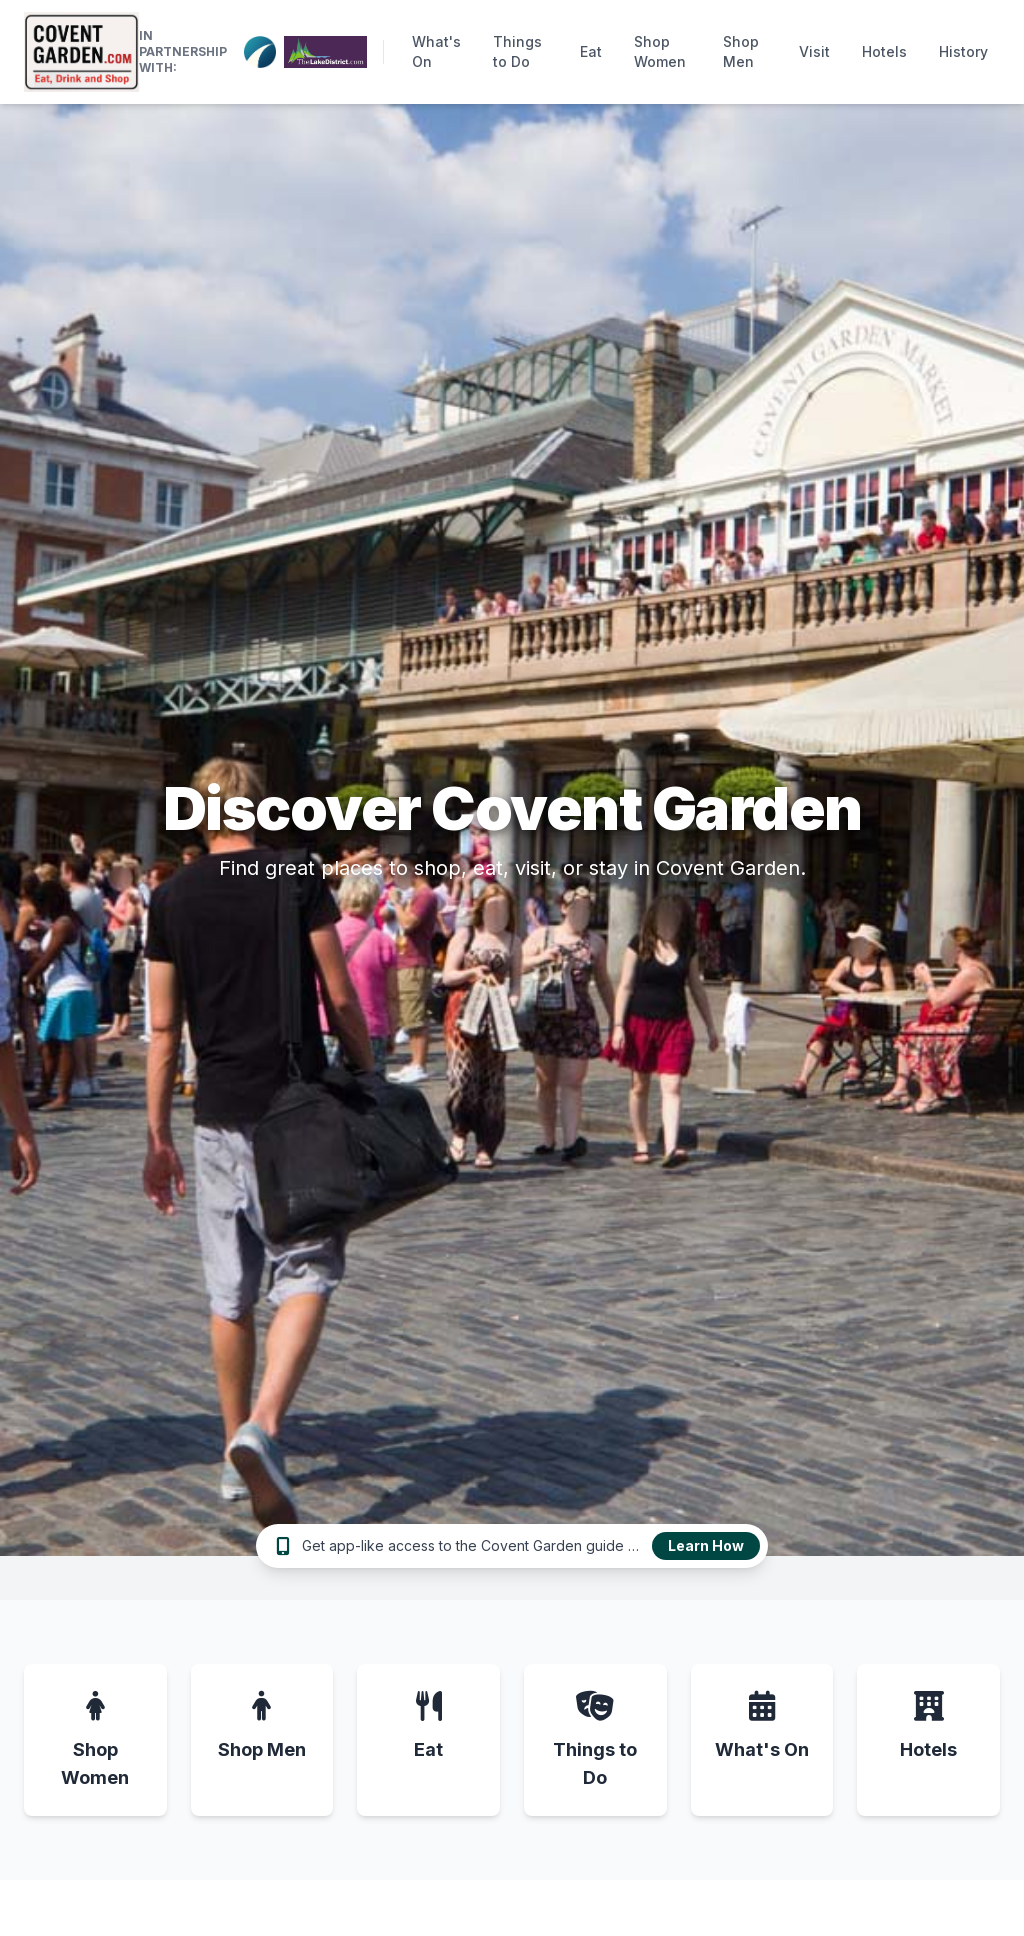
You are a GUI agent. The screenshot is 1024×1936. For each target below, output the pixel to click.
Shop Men (741, 51)
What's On (436, 51)
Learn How (706, 1545)
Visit (814, 51)
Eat (591, 51)
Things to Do (517, 51)
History (963, 51)
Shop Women (660, 51)
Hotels (884, 51)
